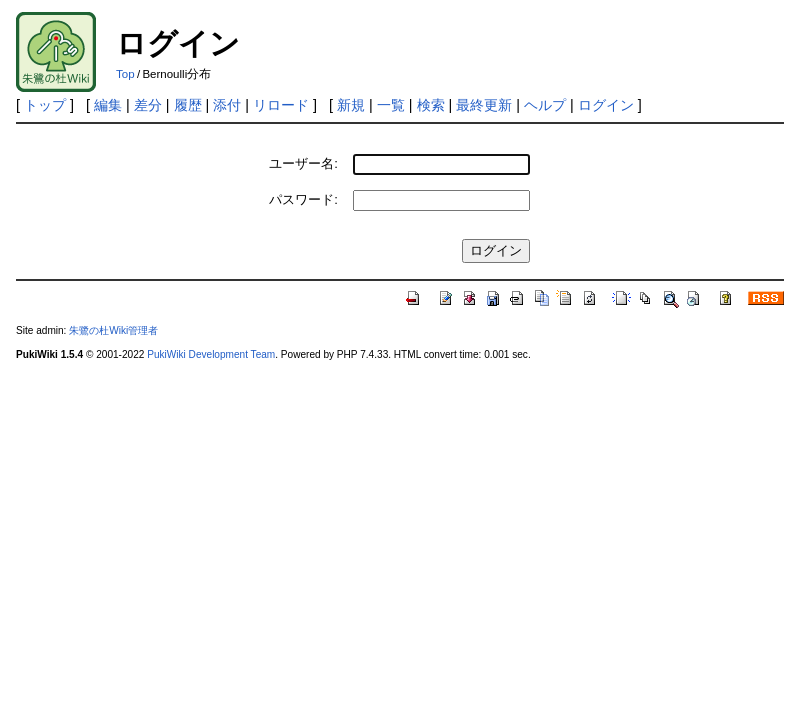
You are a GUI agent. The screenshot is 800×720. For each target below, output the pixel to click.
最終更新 (484, 105)
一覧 (391, 105)
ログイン (606, 105)
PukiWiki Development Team (211, 354)
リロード (281, 105)
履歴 (188, 105)
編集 (108, 105)
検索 (431, 105)
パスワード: (303, 199)
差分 (148, 105)
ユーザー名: (303, 163)
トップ (45, 105)
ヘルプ (545, 105)
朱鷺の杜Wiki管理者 (113, 330)
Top (125, 74)
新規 (351, 105)
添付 (227, 105)
